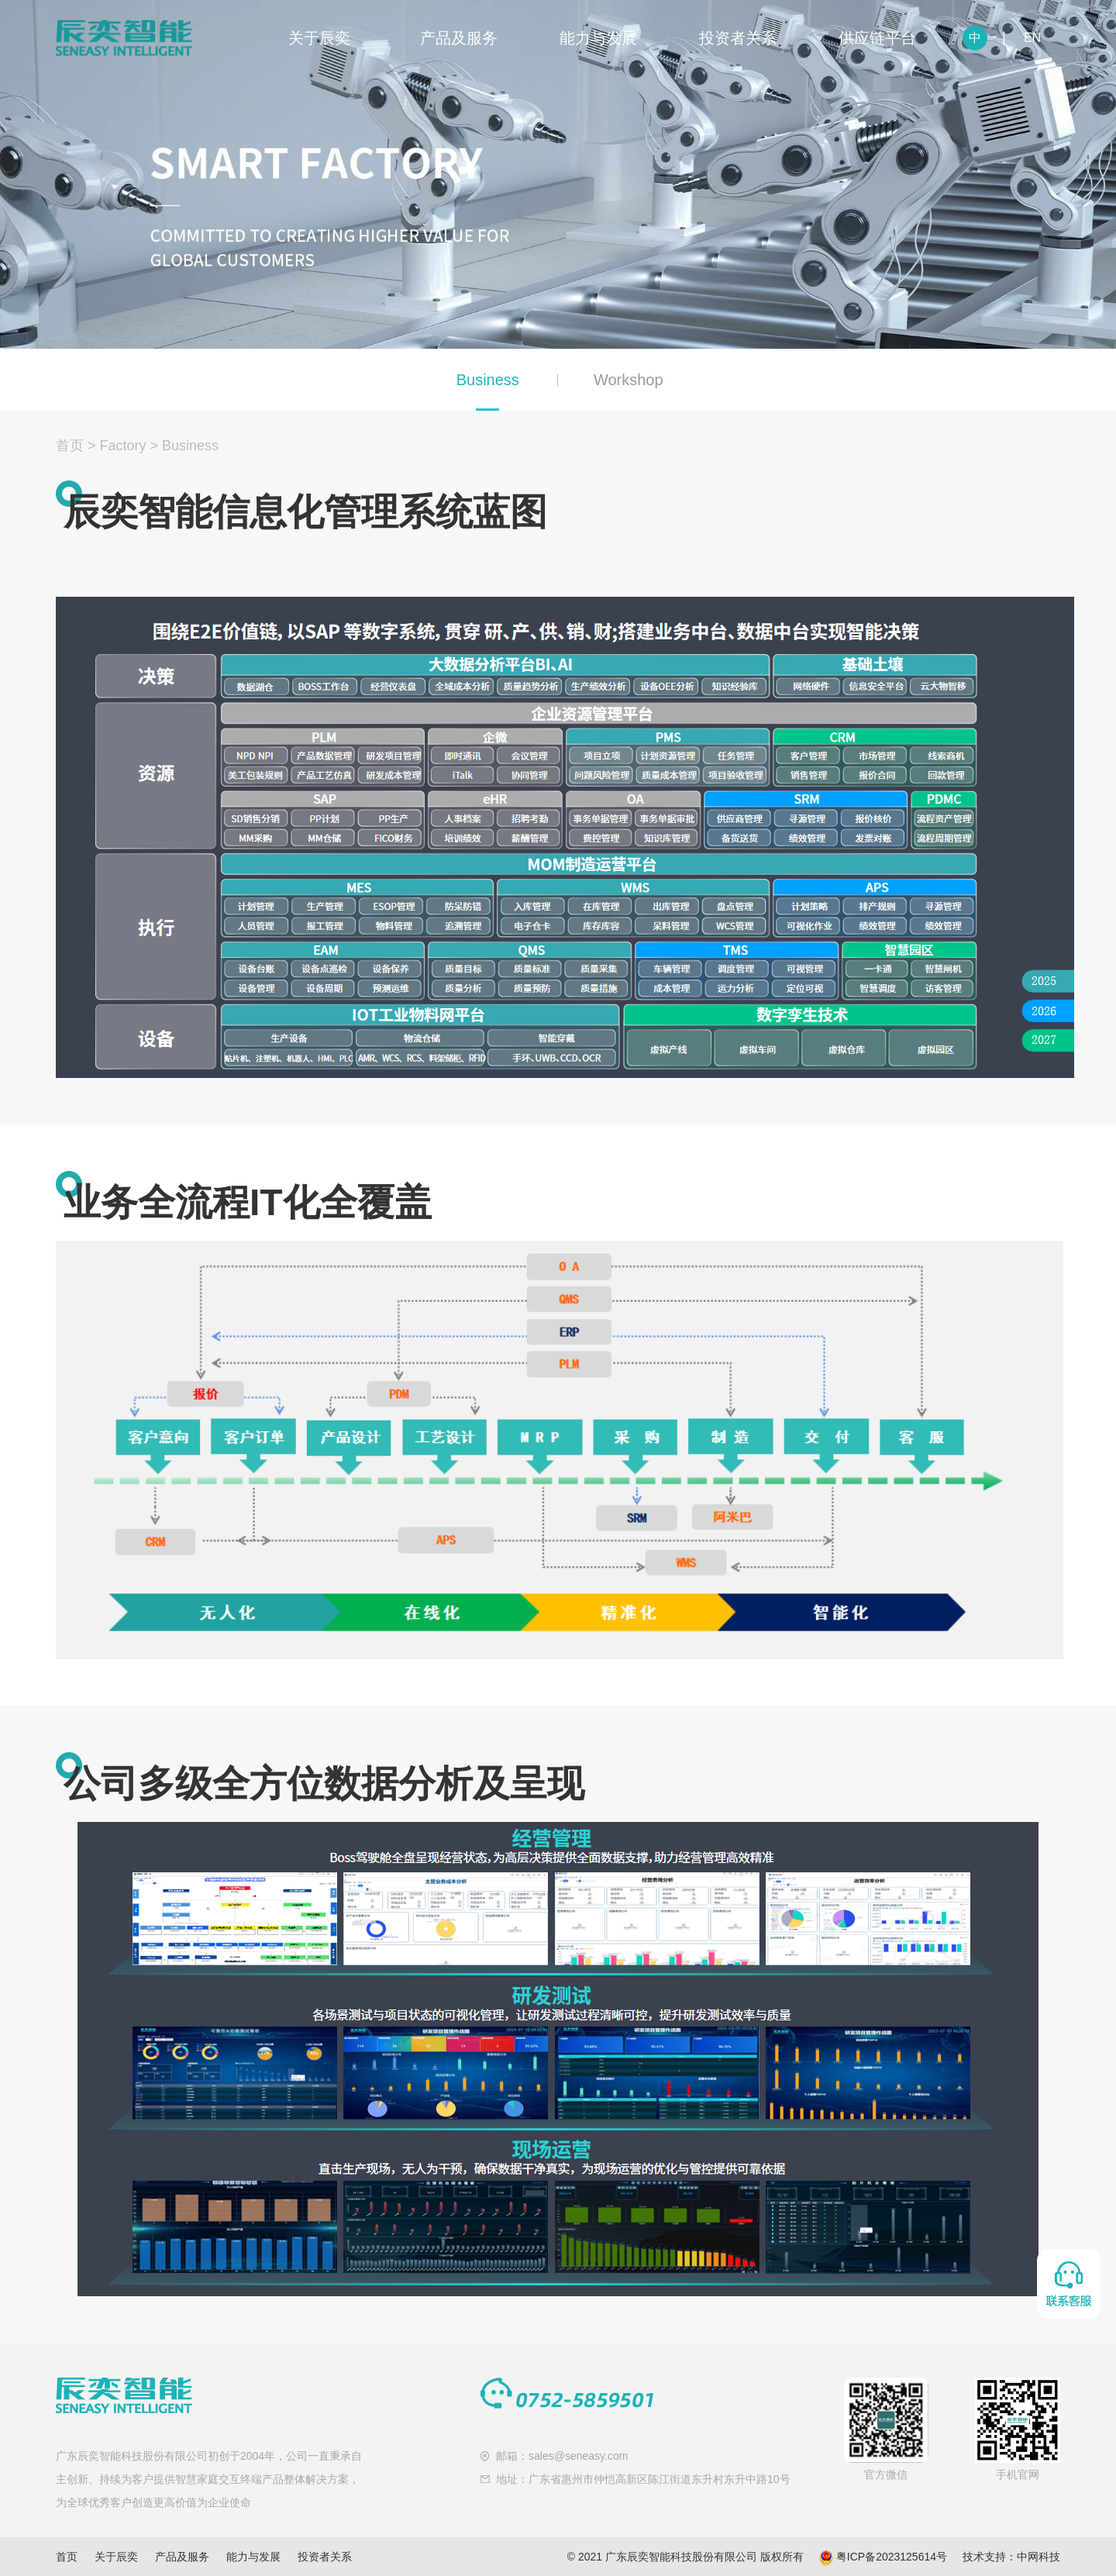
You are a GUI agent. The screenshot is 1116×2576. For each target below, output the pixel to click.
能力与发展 (598, 37)
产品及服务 (459, 37)
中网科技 (1038, 2556)
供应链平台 (877, 37)
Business (487, 379)
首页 (70, 445)
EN (1032, 37)
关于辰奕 (319, 37)
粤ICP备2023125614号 (891, 2556)
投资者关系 (738, 37)
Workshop (628, 379)
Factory (123, 445)
